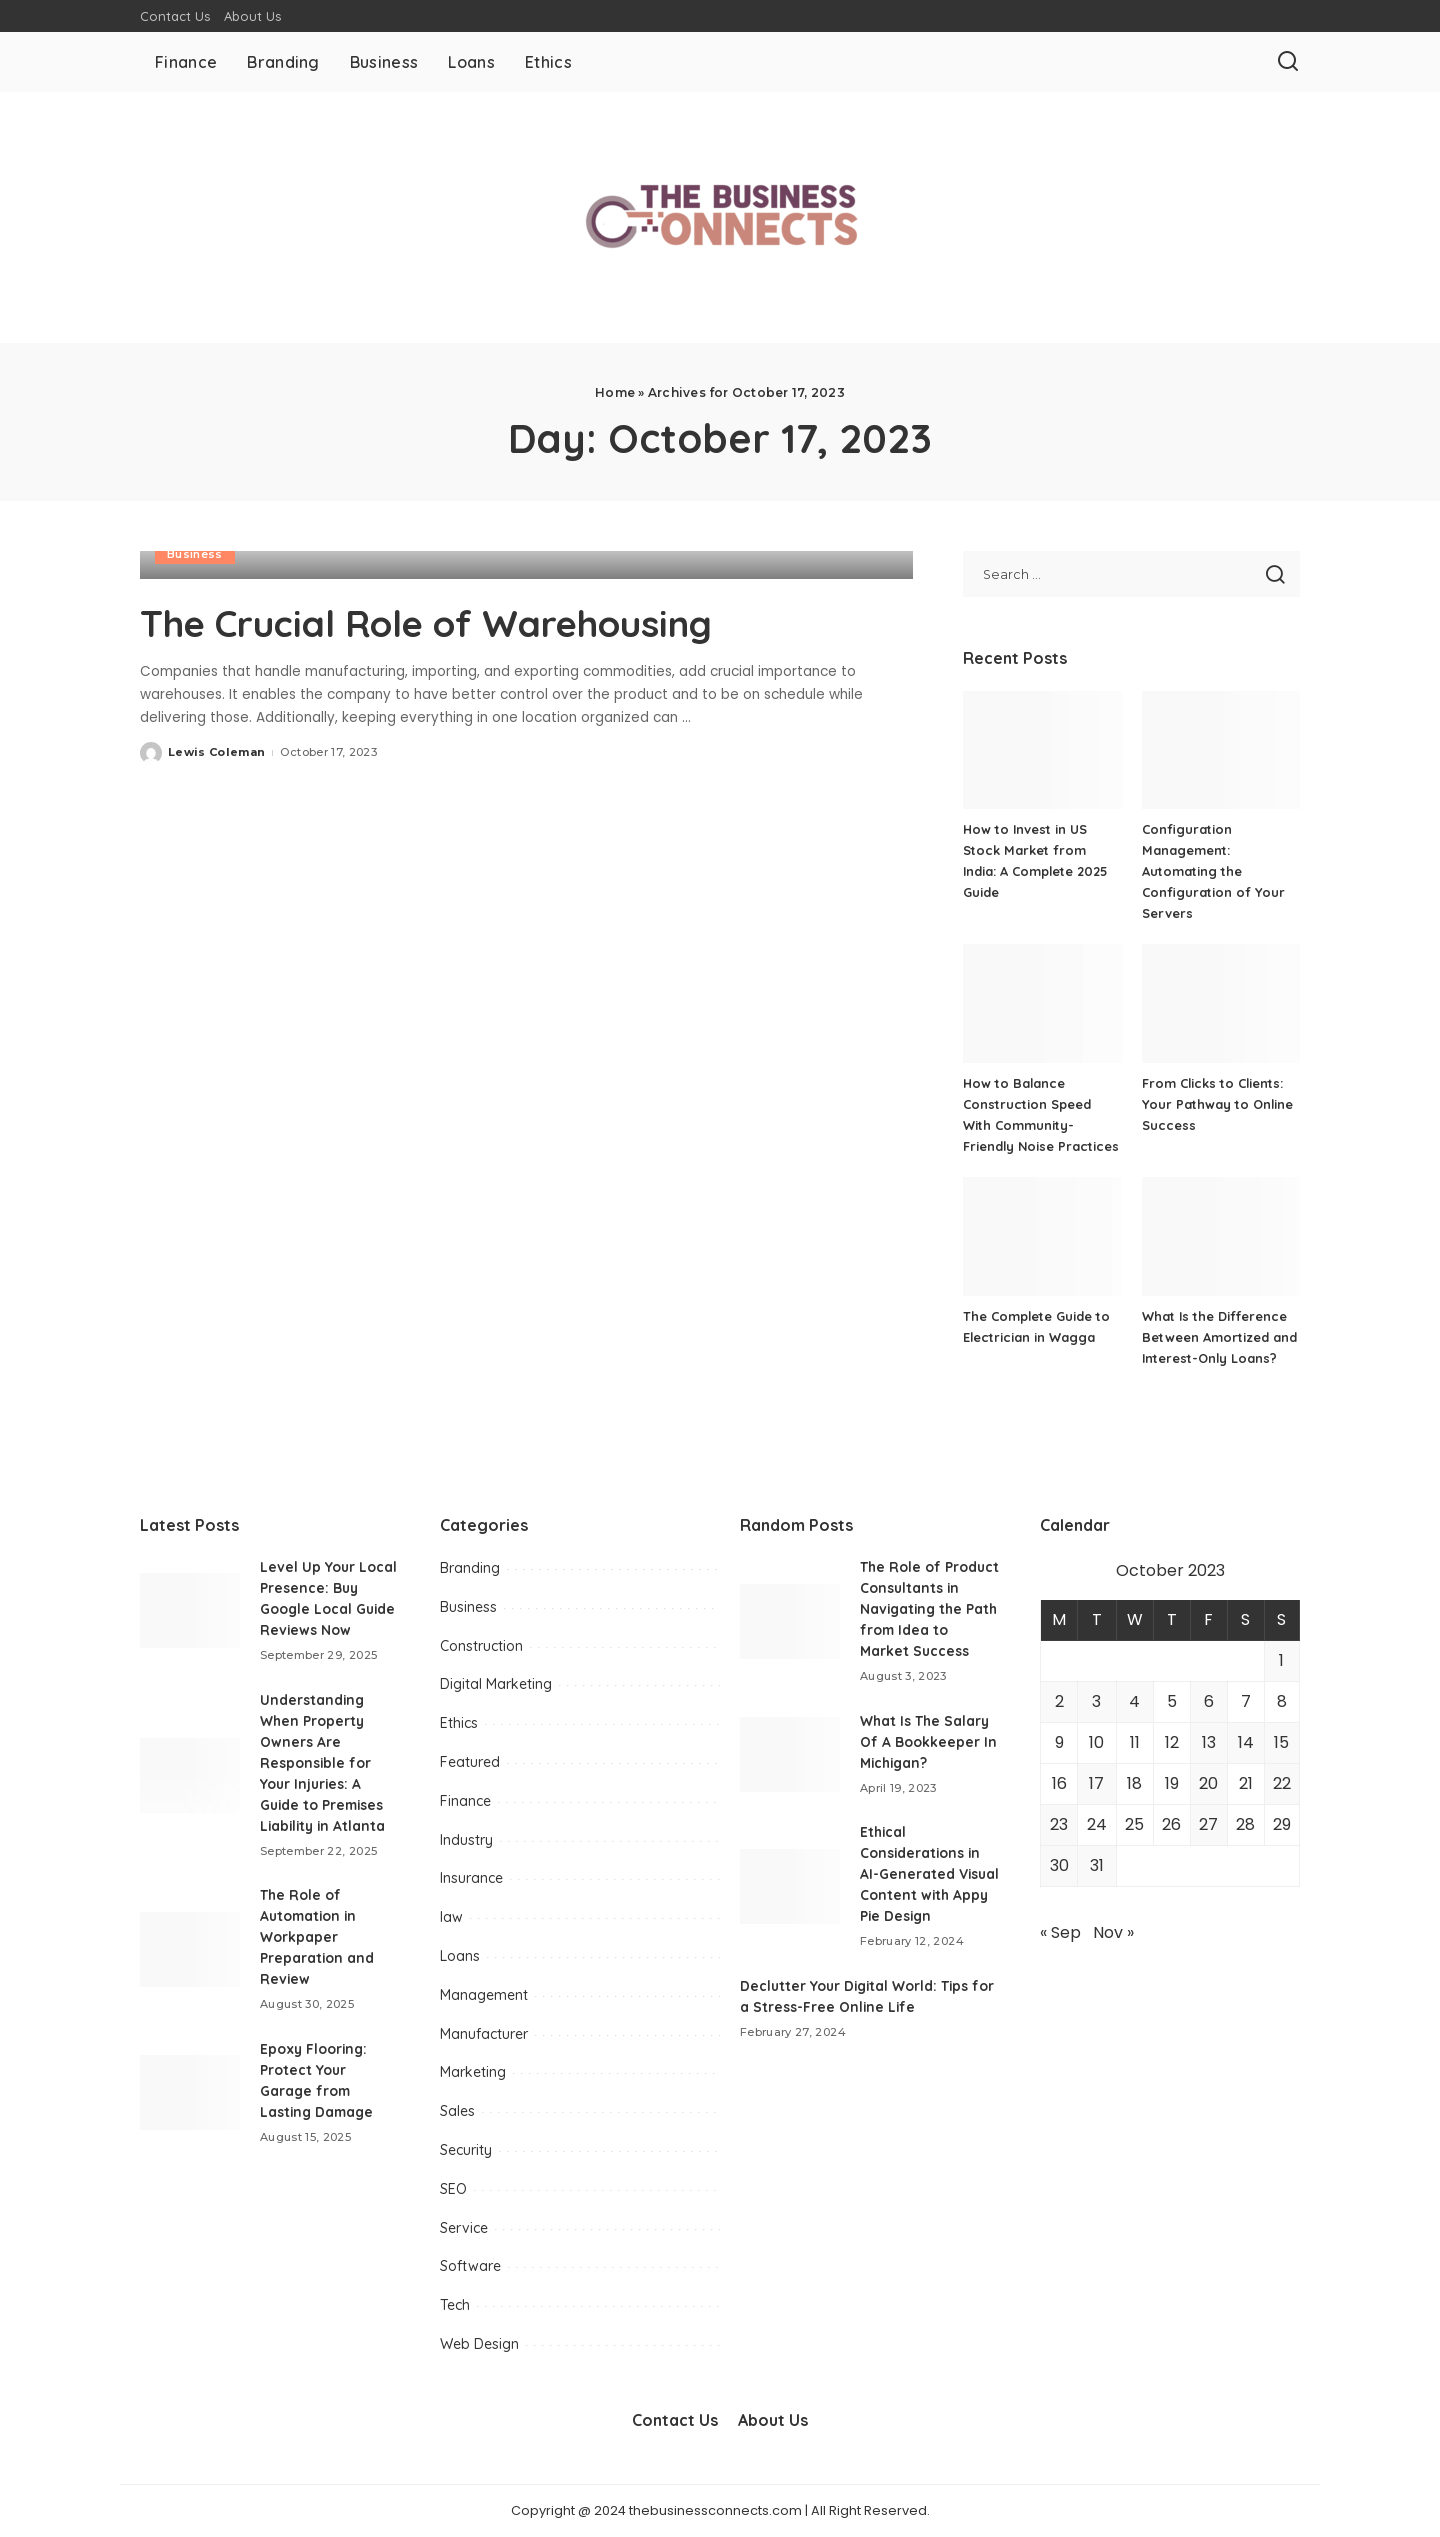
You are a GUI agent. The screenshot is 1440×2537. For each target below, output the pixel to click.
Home (615, 392)
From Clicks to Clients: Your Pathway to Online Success (1218, 1104)
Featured (470, 1762)
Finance (465, 1801)
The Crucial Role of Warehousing (458, 622)
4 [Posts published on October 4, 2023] (1134, 1701)
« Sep (1060, 1932)
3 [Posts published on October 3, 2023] (1096, 1701)
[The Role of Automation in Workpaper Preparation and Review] (190, 1949)
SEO (453, 2189)
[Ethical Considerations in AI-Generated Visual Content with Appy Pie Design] (790, 1907)
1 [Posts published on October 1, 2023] (1281, 1660)
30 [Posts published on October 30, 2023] (1059, 1865)
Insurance (471, 1878)
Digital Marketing (496, 1684)
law (451, 1917)
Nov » (1113, 1932)
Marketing (473, 2072)
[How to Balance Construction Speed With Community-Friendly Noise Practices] (1042, 1003)
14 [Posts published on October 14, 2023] (1246, 1742)
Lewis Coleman (216, 752)
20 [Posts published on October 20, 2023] (1208, 1783)
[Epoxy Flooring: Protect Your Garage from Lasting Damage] (190, 2092)
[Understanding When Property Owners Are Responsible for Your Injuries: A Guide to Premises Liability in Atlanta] (190, 1775)
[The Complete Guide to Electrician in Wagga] (1042, 1236)
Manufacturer (484, 2034)
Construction (481, 1646)
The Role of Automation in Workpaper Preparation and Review (317, 1937)
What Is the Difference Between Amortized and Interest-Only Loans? (1219, 1337)
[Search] (1288, 62)
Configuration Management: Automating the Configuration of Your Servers (1213, 871)
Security (466, 2150)
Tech (455, 2305)
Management (484, 1995)
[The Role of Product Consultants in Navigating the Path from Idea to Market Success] (790, 1631)
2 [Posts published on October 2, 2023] (1059, 1701)
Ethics (459, 1723)
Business (195, 554)
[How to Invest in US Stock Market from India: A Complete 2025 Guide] (1042, 750)
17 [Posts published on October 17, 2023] (1096, 1783)
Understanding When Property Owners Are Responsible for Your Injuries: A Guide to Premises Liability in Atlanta (325, 1763)
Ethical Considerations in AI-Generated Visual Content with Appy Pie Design (928, 1895)
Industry (466, 1840)
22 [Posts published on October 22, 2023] (1282, 1783)
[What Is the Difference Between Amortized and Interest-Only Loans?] (1221, 1236)
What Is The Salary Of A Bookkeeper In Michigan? (928, 1763)
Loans (460, 1956)
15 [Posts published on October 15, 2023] (1281, 1742)
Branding (470, 1568)
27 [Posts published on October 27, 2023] (1208, 1824)
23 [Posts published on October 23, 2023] (1059, 1824)
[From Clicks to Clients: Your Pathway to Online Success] (1221, 1003)
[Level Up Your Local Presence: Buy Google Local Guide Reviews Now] (190, 1610)
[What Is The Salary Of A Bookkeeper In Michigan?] (790, 1775)
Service (464, 2228)
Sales (457, 2111)
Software (470, 2266)
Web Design (479, 2344)
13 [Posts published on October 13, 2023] (1209, 1742)
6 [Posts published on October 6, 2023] (1209, 1701)
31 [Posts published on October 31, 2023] (1097, 1865)
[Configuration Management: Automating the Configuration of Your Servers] (1221, 750)
